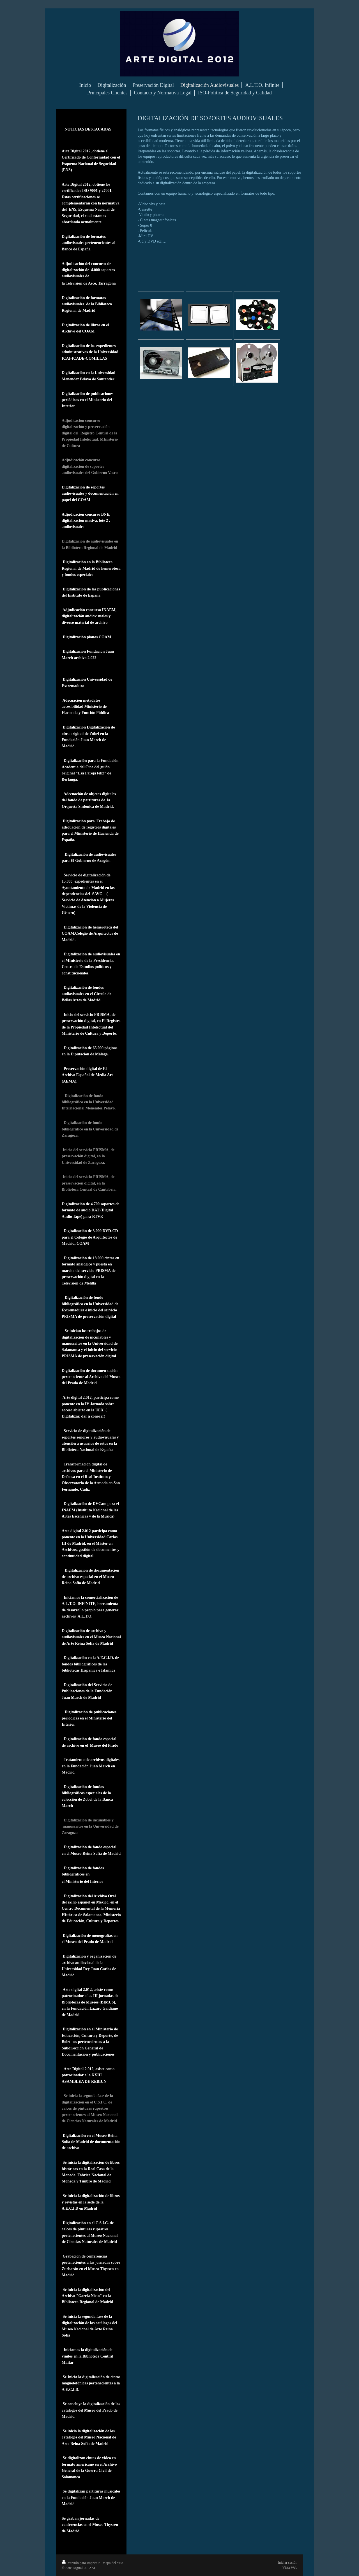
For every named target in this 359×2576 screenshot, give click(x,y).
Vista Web (289, 2567)
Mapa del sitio (112, 2563)
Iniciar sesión (287, 2562)
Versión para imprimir (81, 2563)
